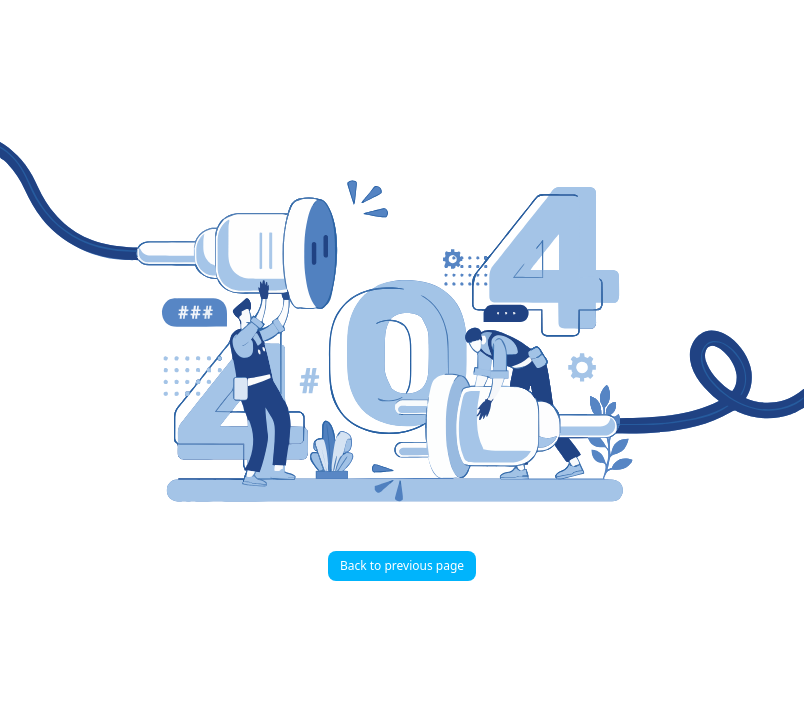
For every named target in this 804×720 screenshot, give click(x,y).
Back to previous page (402, 565)
